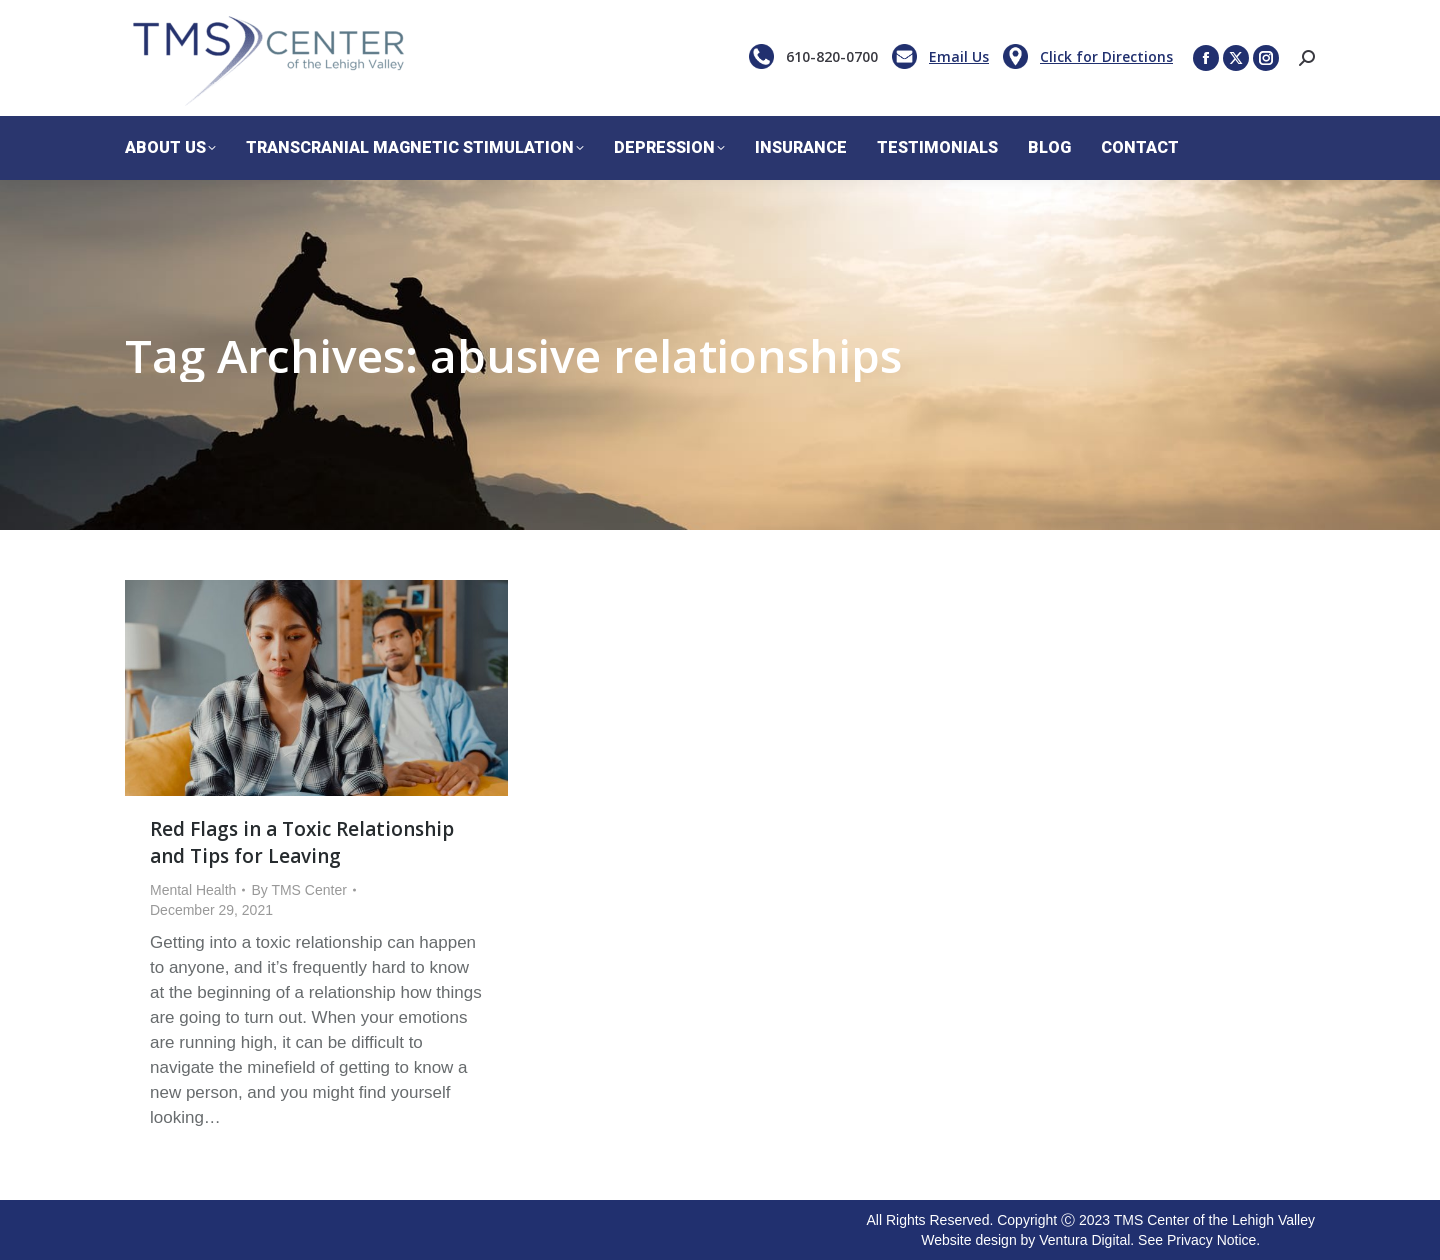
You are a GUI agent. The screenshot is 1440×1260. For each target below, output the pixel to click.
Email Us (959, 56)
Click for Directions (1106, 56)
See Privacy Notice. (1199, 1240)
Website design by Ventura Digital (1025, 1240)
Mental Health (193, 890)
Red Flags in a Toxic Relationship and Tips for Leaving (302, 842)
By (298, 890)
